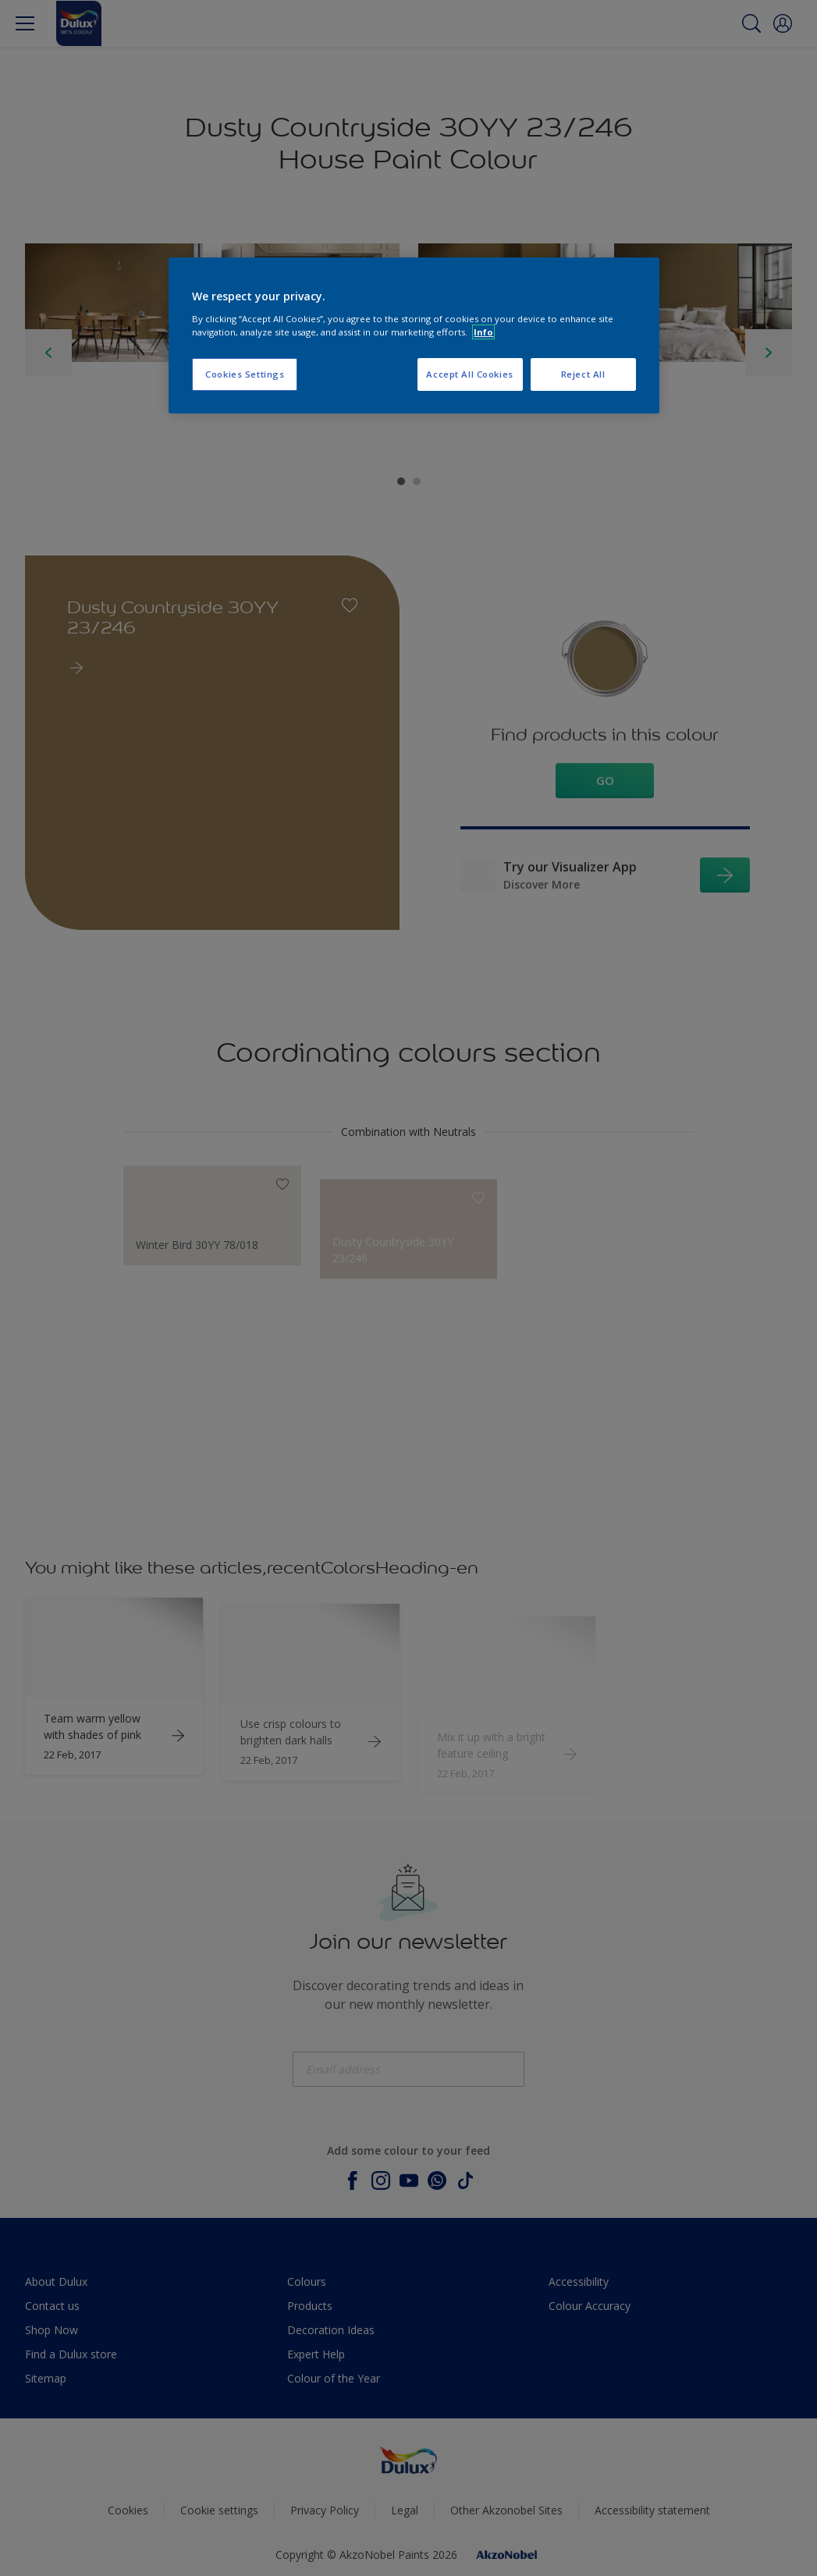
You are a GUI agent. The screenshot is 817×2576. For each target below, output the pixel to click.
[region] (414, 335)
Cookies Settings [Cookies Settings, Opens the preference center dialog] (244, 374)
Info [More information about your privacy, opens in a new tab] (483, 332)
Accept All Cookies (469, 374)
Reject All (583, 374)
